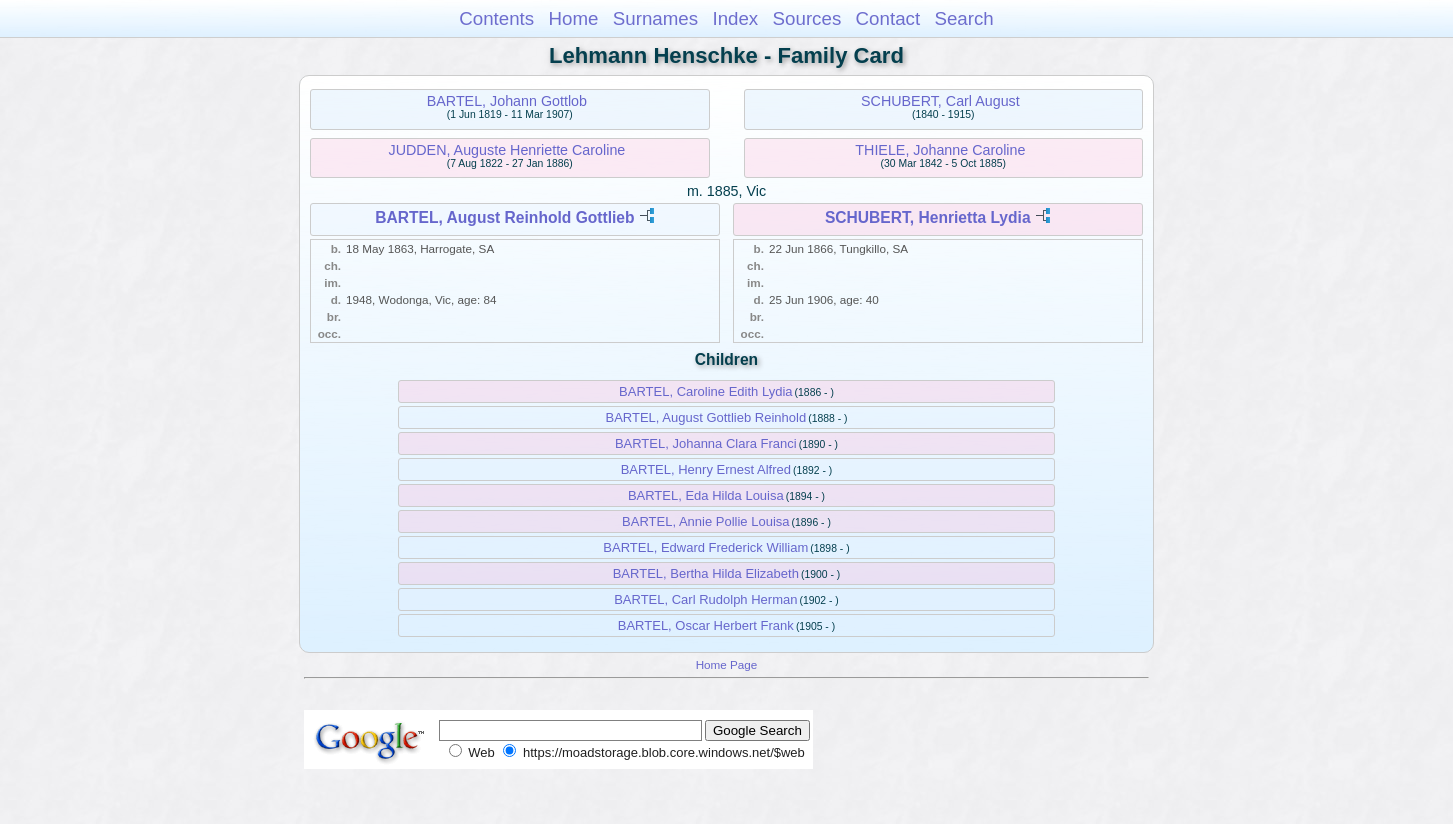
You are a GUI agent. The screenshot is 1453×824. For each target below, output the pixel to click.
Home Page (727, 664)
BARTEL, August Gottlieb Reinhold (705, 417)
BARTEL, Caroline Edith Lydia (705, 391)
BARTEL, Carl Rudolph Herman (705, 599)
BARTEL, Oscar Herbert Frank (706, 625)
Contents (496, 18)
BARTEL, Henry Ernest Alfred (706, 469)
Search (963, 18)
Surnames (655, 18)
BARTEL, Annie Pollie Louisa (705, 521)
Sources (807, 18)
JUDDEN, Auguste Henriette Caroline (506, 150)
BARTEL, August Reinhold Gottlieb (504, 217)
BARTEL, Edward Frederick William (705, 547)
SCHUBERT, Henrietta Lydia (928, 217)
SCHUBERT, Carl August (940, 101)
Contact (888, 18)
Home (573, 18)
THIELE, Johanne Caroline (940, 150)
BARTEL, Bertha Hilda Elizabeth (706, 573)
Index (735, 18)
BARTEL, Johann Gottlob (507, 101)
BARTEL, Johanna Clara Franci (706, 443)
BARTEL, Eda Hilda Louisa (706, 495)
